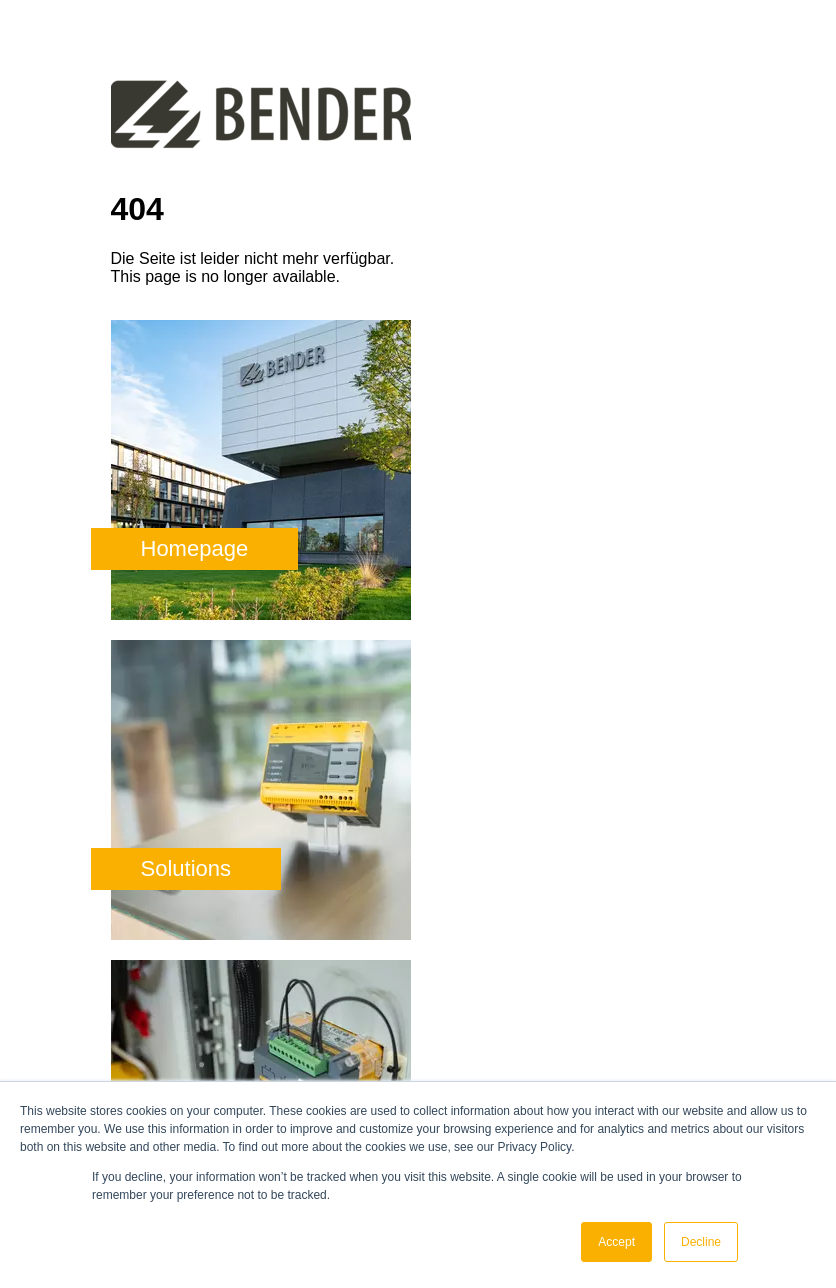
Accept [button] (616, 1242)
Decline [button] (701, 1242)
